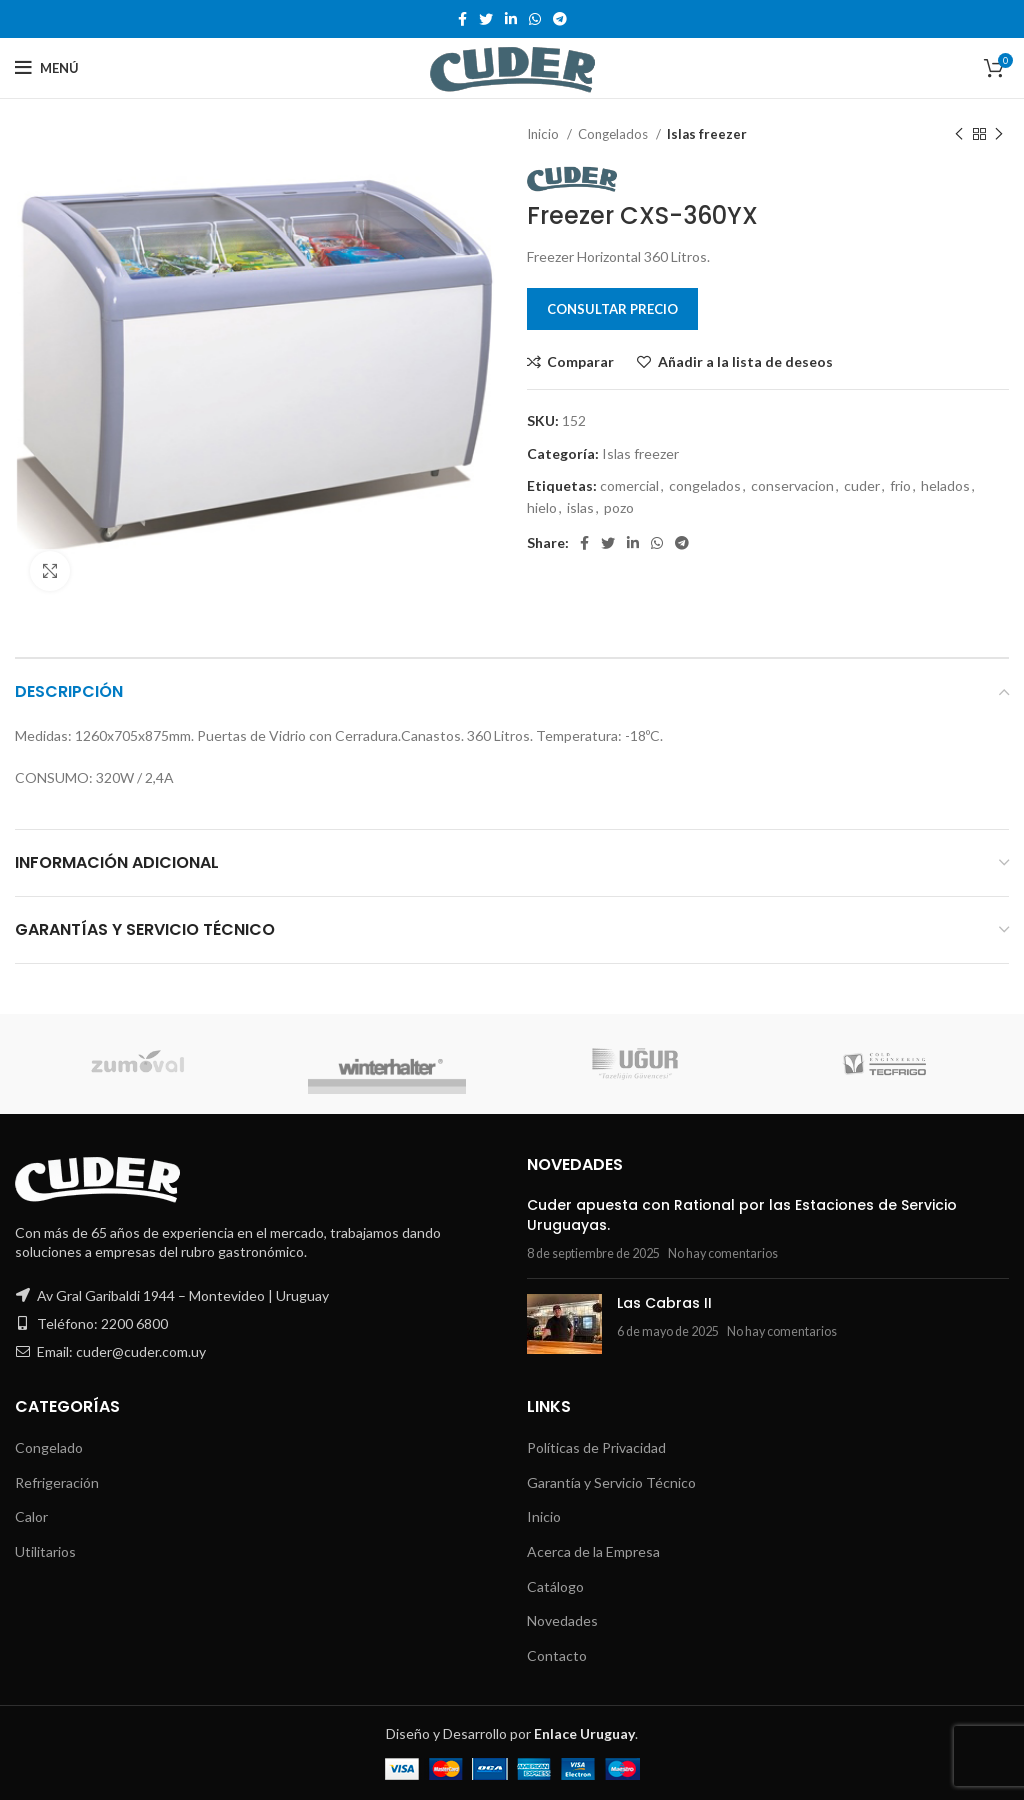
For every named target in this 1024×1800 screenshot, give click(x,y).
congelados (705, 485)
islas (580, 507)
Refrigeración (57, 1482)
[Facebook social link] (462, 19)
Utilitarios (45, 1551)
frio (900, 485)
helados (945, 485)
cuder (862, 485)
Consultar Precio (612, 309)
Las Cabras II (664, 1303)
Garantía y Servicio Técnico (611, 1482)
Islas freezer (707, 134)
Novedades (562, 1620)
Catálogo (555, 1586)
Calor (31, 1516)
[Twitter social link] (486, 19)
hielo (542, 507)
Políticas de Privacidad (596, 1447)
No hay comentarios (723, 1253)
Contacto (557, 1655)
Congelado (49, 1447)
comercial (629, 485)
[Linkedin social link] (511, 19)
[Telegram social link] (560, 19)
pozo (619, 507)
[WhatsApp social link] (535, 19)
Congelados (614, 134)
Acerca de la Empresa (593, 1551)
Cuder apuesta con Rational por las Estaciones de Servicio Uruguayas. (742, 1215)
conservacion (792, 485)
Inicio (544, 134)
